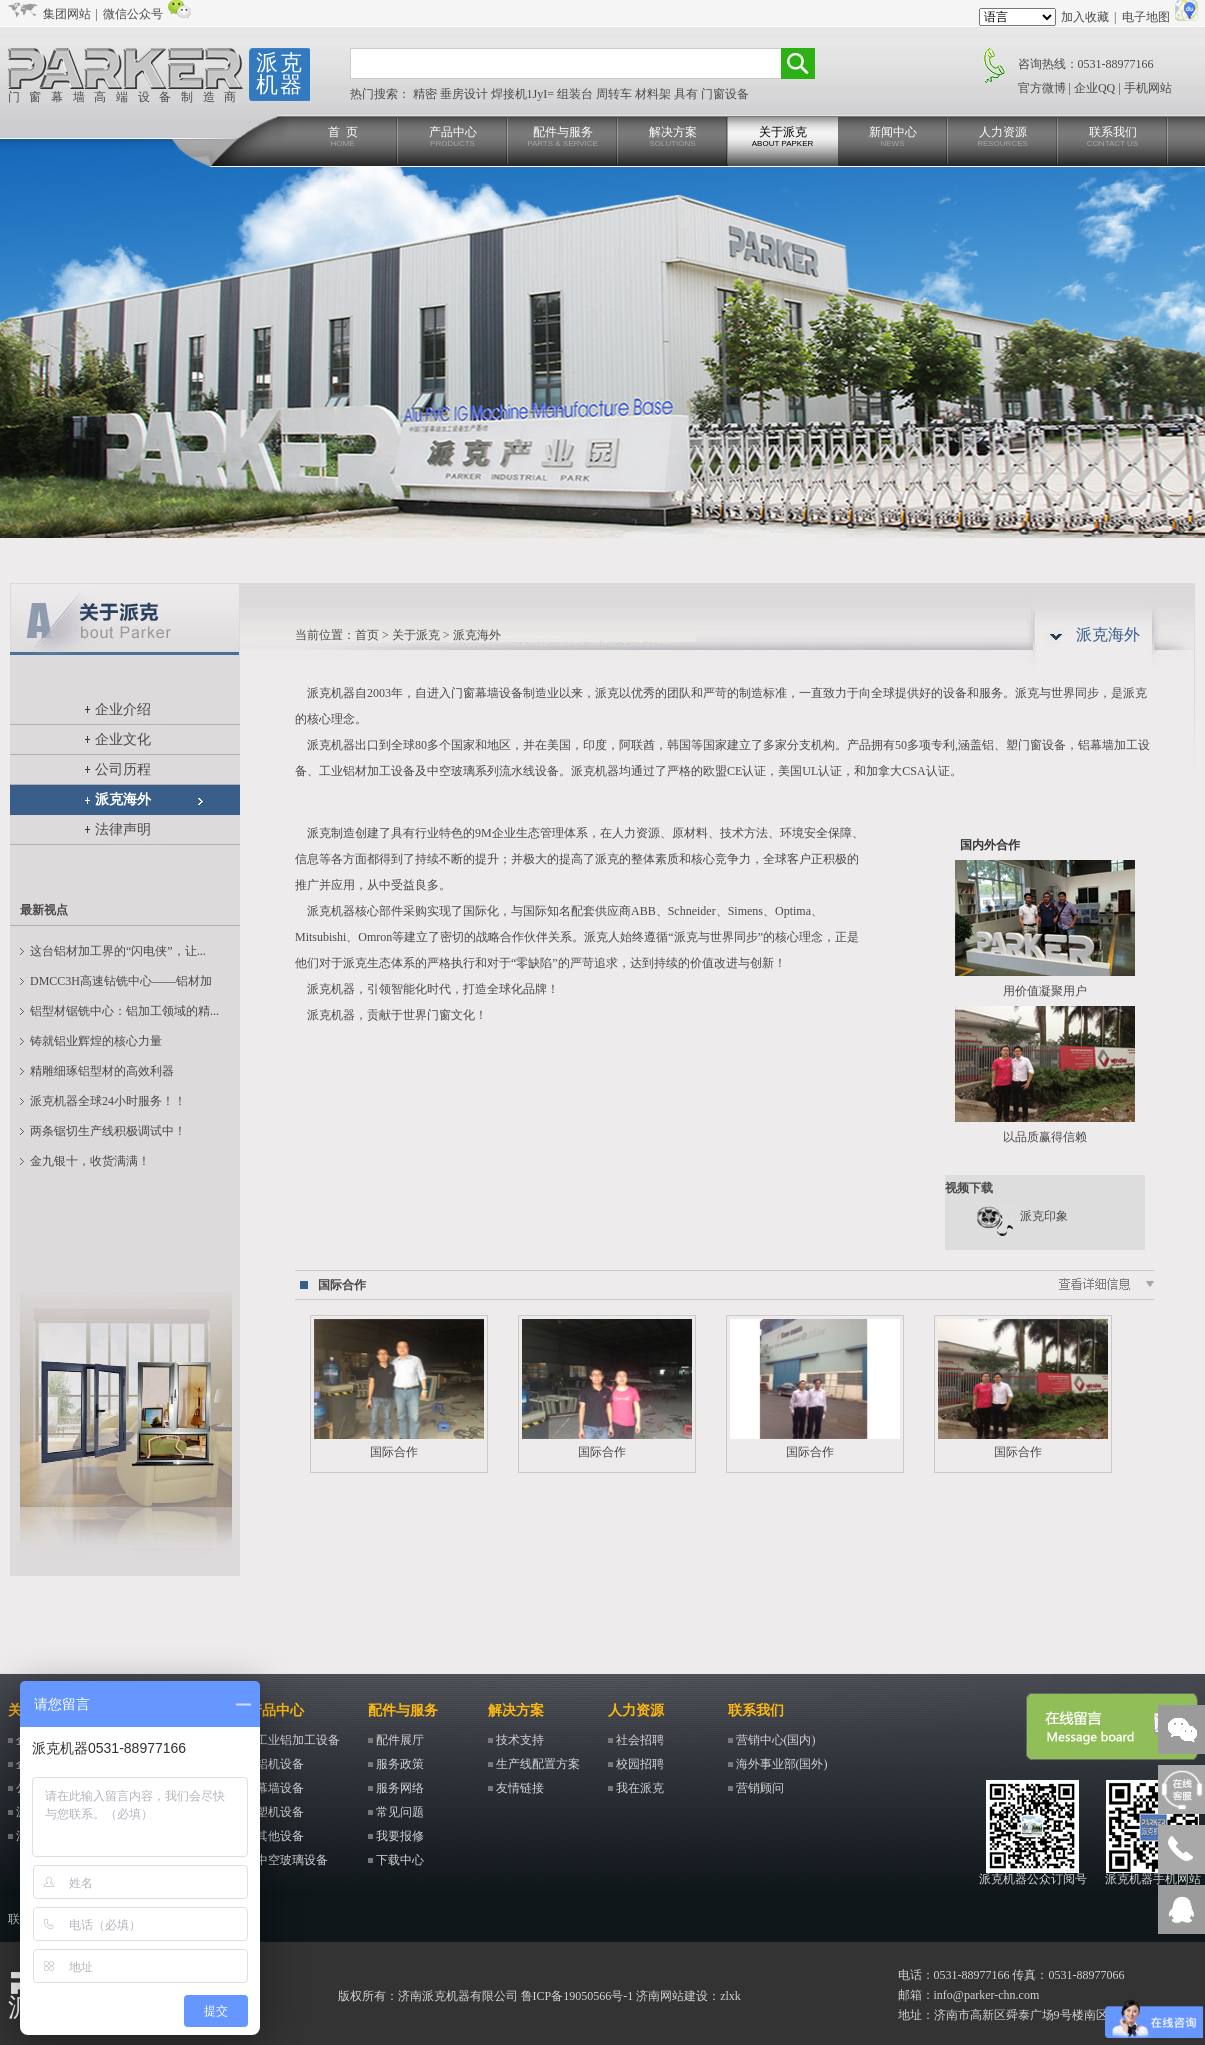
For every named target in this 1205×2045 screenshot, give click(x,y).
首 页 (343, 137)
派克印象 (1044, 1216)
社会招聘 (640, 1740)
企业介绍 (123, 709)
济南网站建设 (672, 1996)
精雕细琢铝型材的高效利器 (102, 1071)
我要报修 (400, 1836)
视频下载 (969, 1188)
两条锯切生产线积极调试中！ (108, 1131)
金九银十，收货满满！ (90, 1161)
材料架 (654, 94)
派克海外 (123, 799)
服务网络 (400, 1788)
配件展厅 (400, 1740)
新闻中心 (893, 137)
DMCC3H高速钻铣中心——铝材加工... (121, 985)
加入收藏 (1085, 17)
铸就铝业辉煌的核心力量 (96, 1041)
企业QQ (1094, 88)
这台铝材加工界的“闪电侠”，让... (118, 951)
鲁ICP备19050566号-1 (577, 1996)
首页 (367, 635)
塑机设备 (280, 1812)
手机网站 (1148, 88)
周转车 (615, 94)
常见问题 (400, 1812)
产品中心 (453, 137)
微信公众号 (133, 14)
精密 (426, 94)
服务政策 (400, 1764)
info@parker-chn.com (987, 1995)
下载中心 (400, 1860)
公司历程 (123, 769)
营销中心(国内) (776, 1740)
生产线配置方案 (538, 1764)
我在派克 (640, 1788)
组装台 (576, 94)
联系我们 (1113, 137)
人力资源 (1003, 137)
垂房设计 (465, 94)
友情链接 (520, 1788)
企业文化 (123, 739)
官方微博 (1042, 88)
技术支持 (520, 1740)
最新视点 (44, 910)
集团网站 (67, 14)
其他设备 (280, 1836)
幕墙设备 (280, 1788)
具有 (687, 94)
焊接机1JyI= (524, 94)
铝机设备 (280, 1764)
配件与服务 (563, 137)
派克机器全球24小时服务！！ (108, 1101)
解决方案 (673, 137)
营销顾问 (760, 1788)
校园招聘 (640, 1764)
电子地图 (1146, 17)
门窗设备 (725, 94)
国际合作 (342, 1285)
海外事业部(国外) (782, 1764)
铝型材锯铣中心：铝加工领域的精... (124, 1011)
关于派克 (783, 137)
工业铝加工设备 (298, 1740)
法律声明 (123, 829)
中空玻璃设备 (292, 1860)
